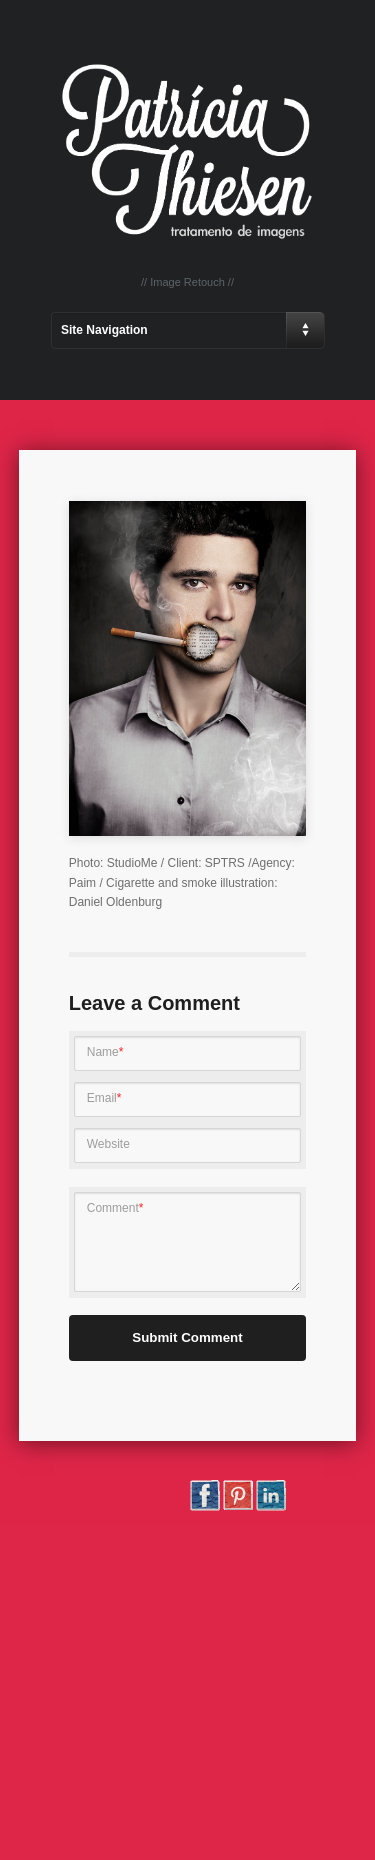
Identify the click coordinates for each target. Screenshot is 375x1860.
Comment (115, 1208)
